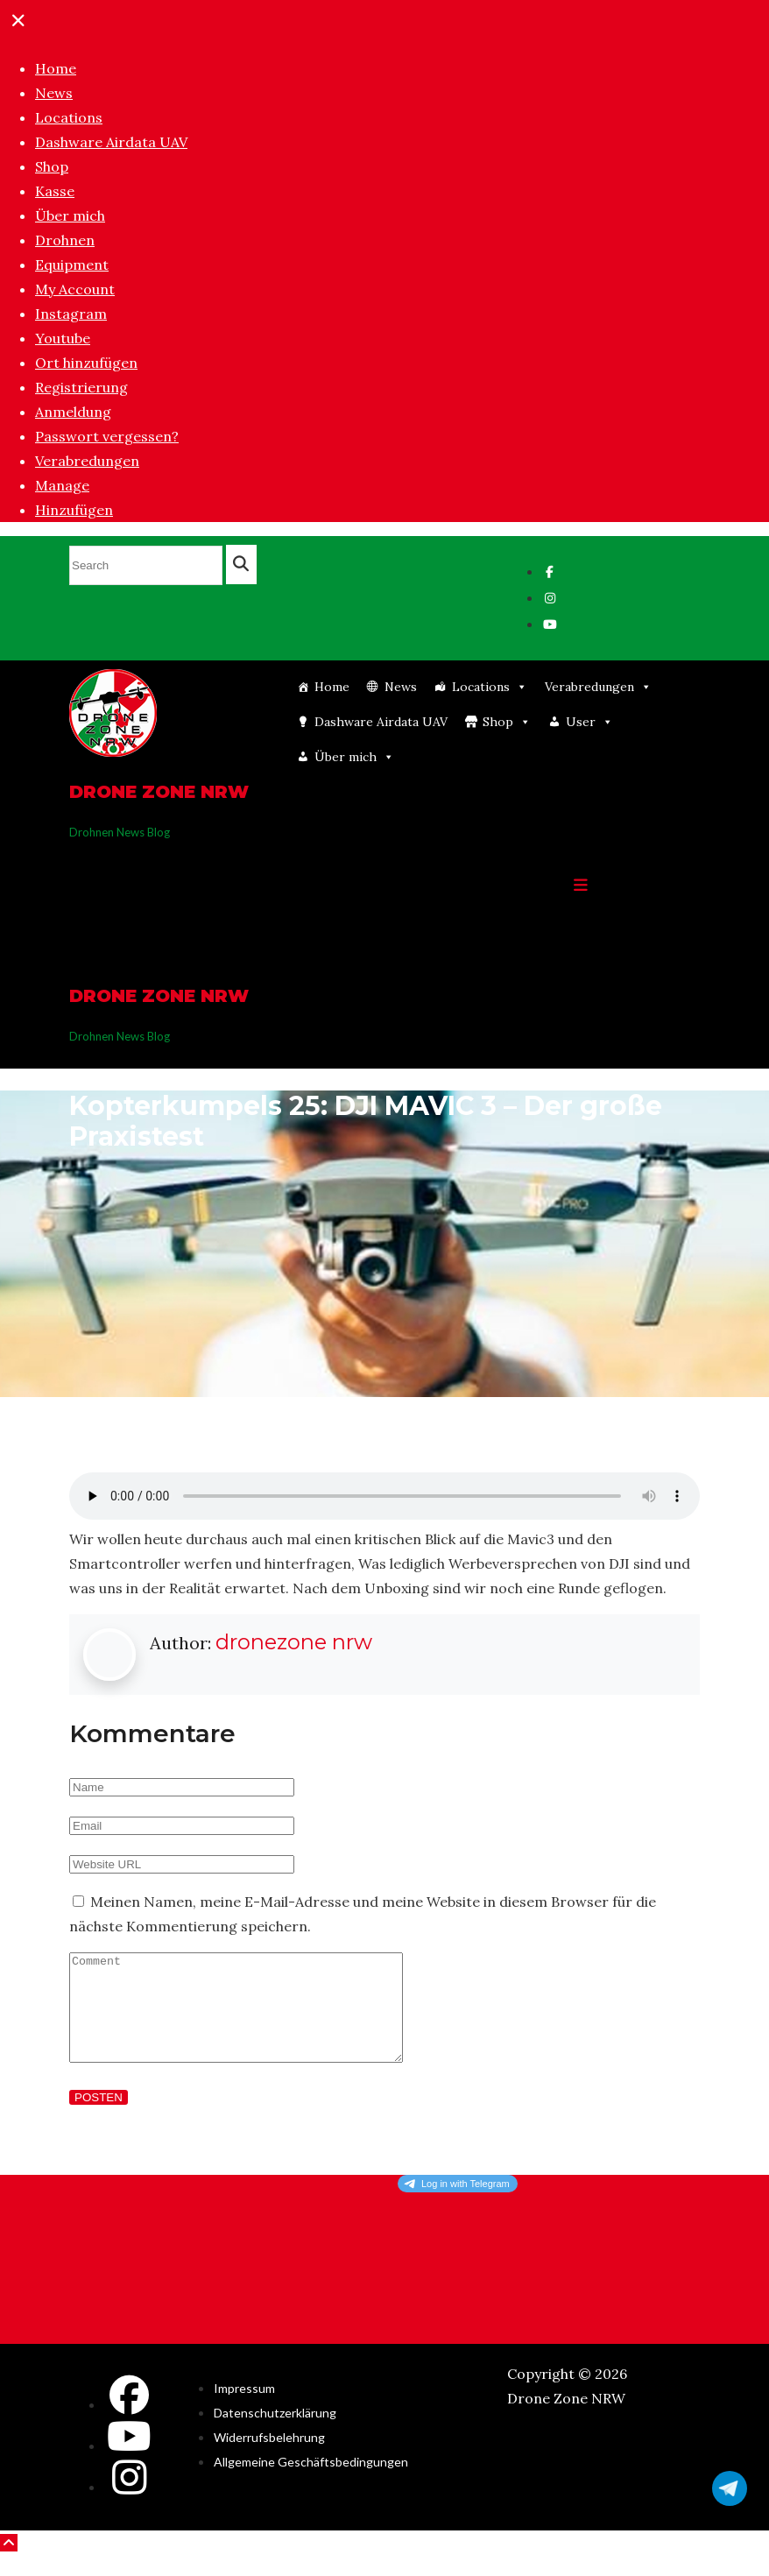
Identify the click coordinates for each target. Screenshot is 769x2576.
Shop (51, 166)
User (589, 722)
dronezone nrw (293, 1642)
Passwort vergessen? (107, 436)
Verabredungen (87, 460)
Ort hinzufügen (86, 362)
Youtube (62, 338)
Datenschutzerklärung (275, 2433)
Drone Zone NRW (159, 791)
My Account (75, 289)
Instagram (71, 313)
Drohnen (65, 240)
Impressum (244, 2409)
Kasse (54, 191)
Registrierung (81, 387)
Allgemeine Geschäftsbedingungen (311, 2482)
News (54, 93)
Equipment (72, 264)
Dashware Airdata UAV (111, 142)
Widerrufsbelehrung (269, 2458)
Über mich (70, 215)
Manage (62, 485)
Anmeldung (73, 411)
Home (55, 68)
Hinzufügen (74, 510)
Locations (68, 117)
